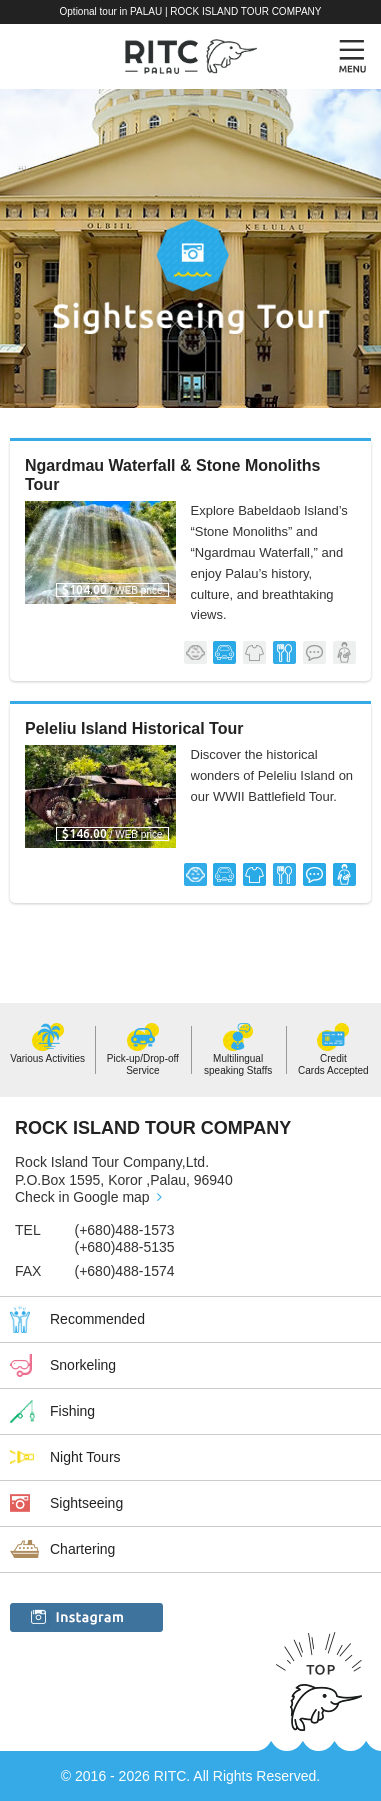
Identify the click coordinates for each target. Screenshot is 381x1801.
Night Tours (85, 1457)
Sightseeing (86, 1503)
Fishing (72, 1411)
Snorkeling (83, 1365)
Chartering (82, 1549)
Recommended (97, 1319)
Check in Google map (82, 1197)
